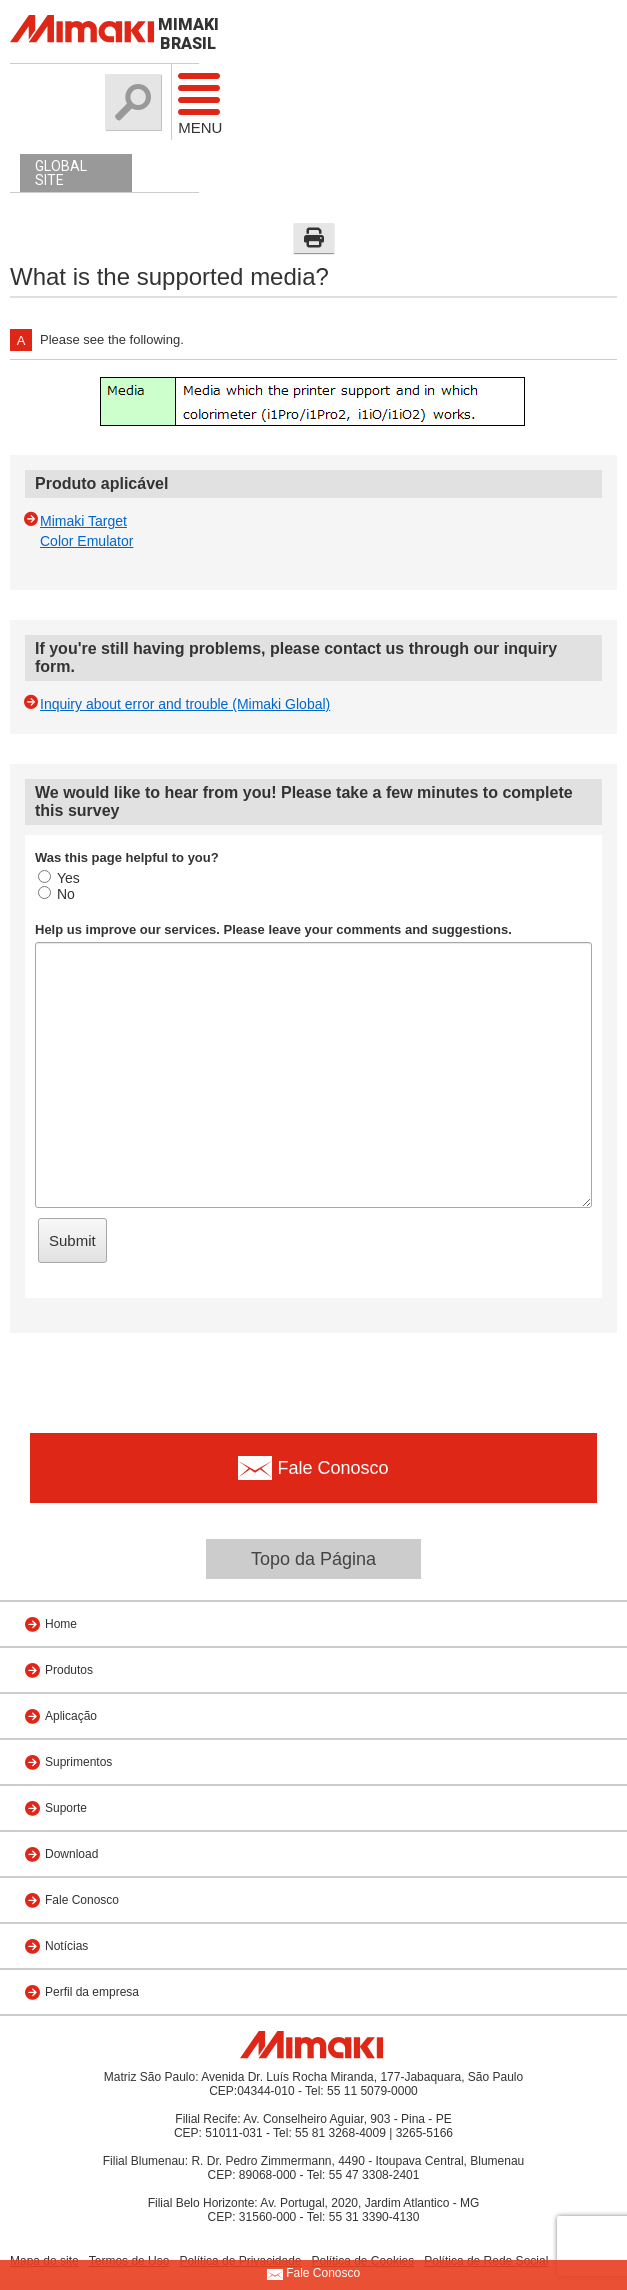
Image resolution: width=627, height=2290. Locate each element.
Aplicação (71, 1716)
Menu (188, 103)
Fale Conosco (82, 1900)
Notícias (66, 1946)
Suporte (66, 1808)
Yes (59, 878)
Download (71, 1854)
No (56, 894)
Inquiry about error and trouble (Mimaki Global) (185, 704)
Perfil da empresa (92, 1992)
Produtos (69, 1670)
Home (61, 1624)
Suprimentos (78, 1762)
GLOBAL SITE (61, 173)
